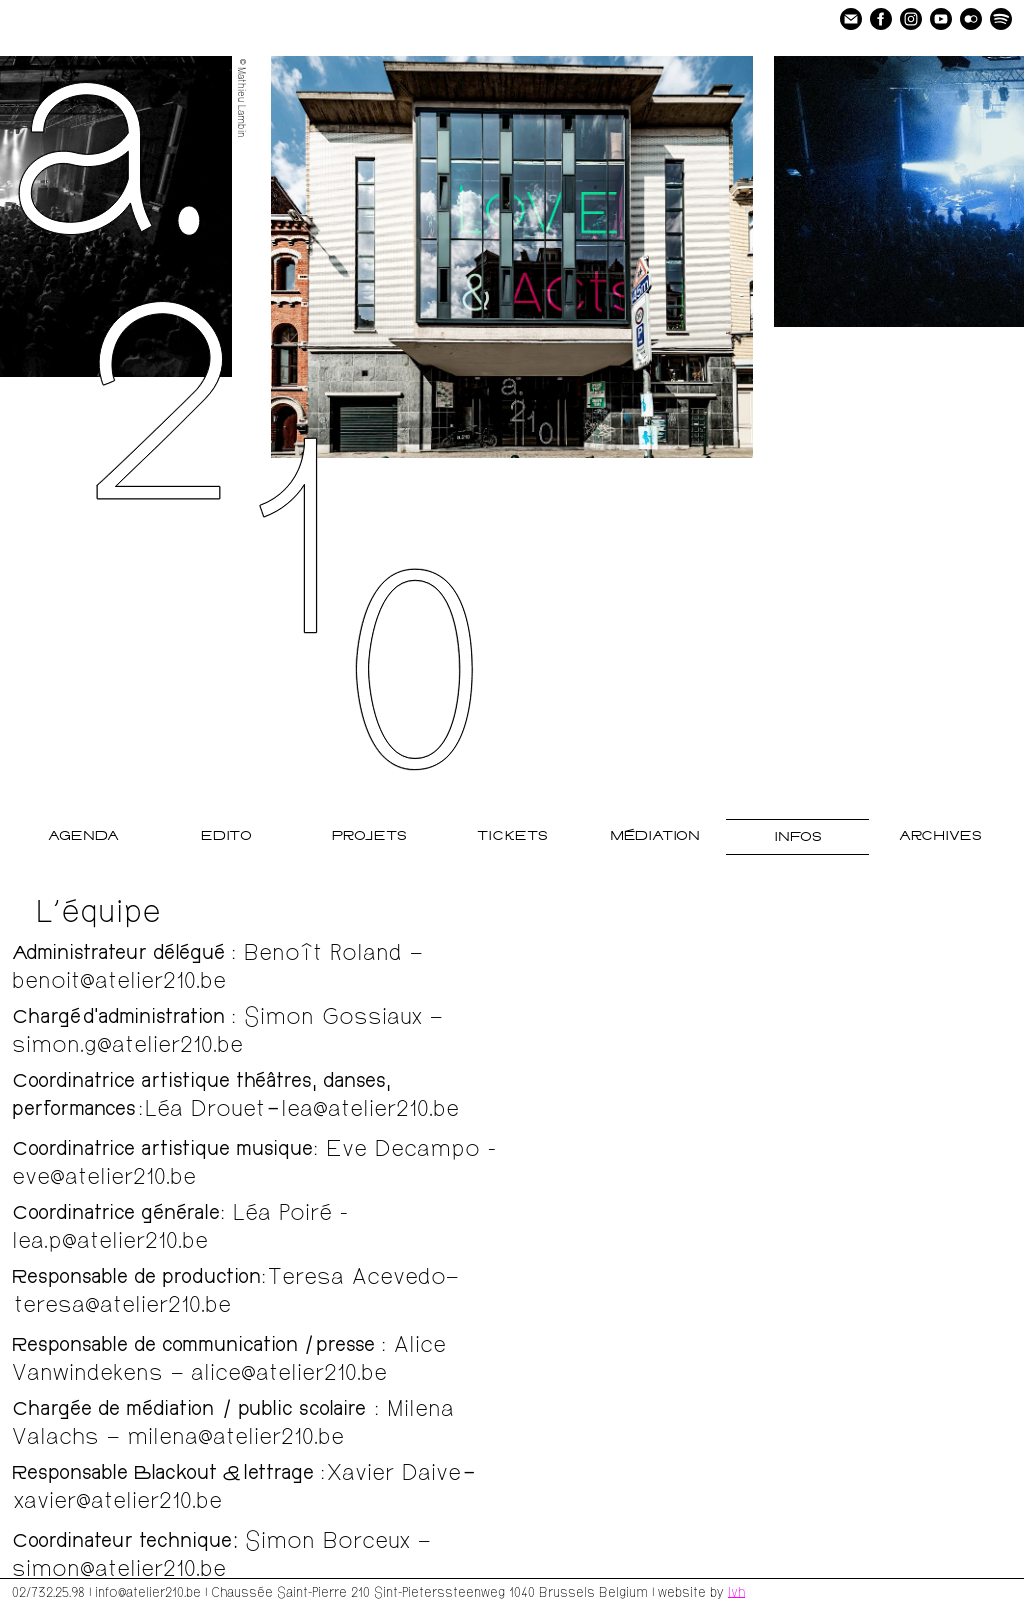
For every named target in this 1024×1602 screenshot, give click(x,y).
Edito (226, 836)
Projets (369, 836)
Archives (940, 836)
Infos (798, 837)
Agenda (83, 836)
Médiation (655, 836)
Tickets (512, 836)
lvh (736, 1591)
